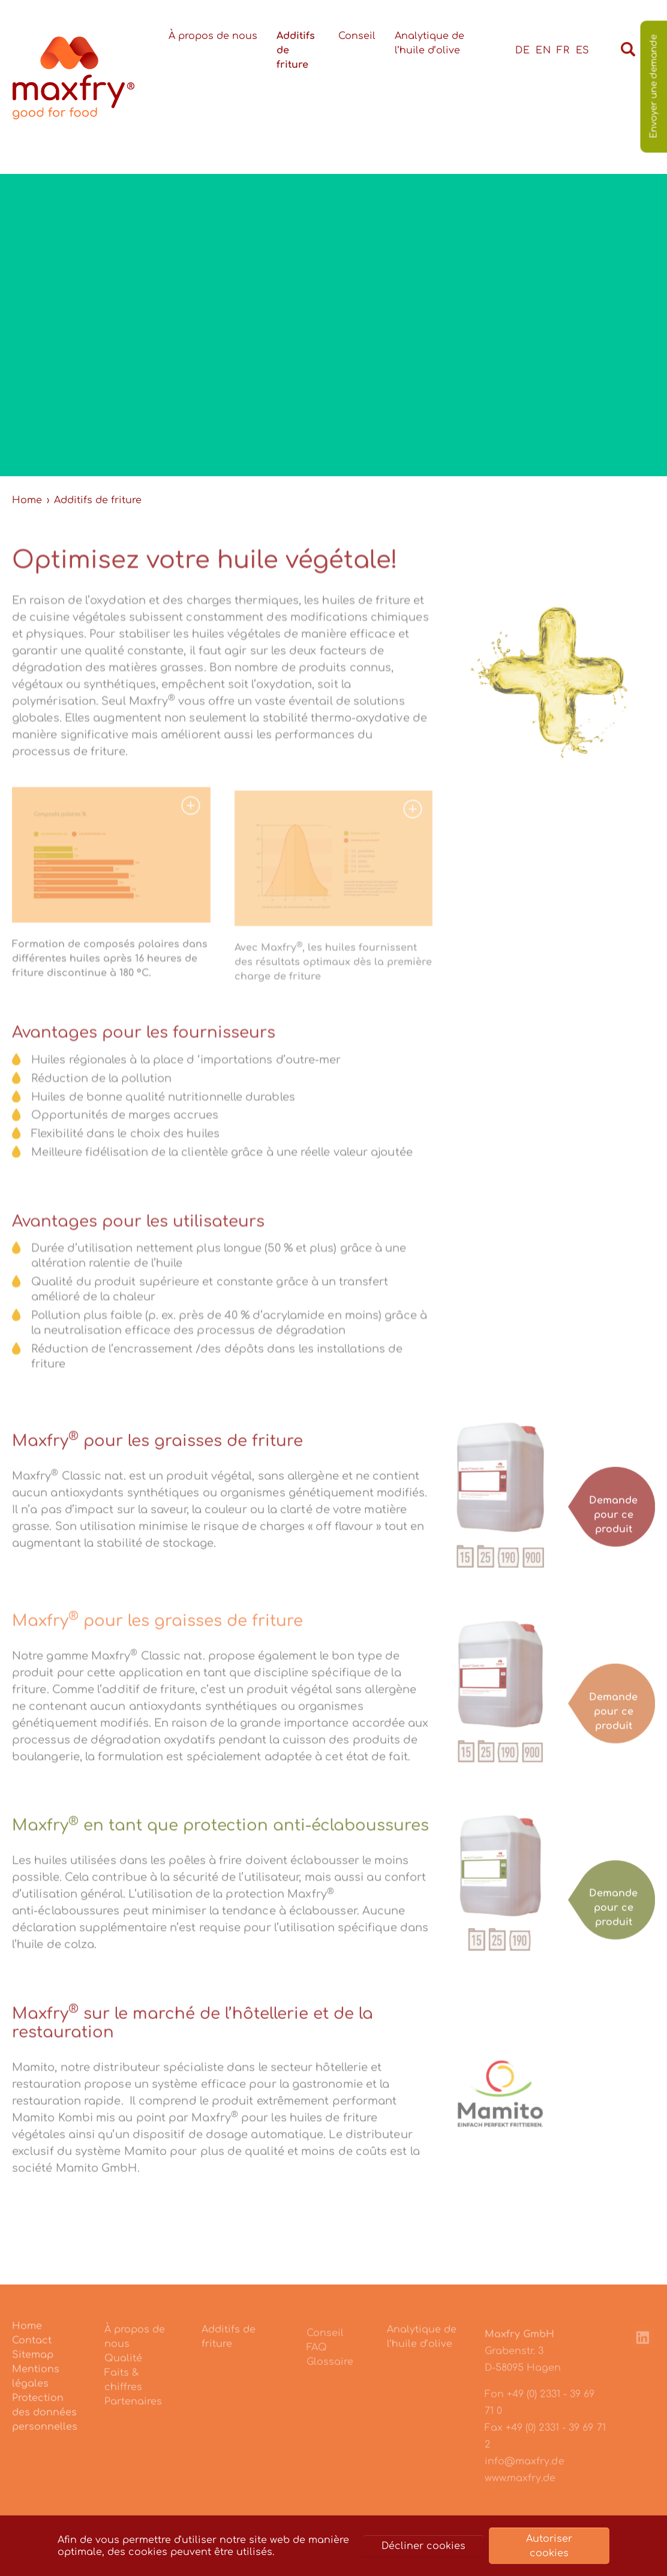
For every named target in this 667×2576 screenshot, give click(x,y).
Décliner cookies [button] (423, 2546)
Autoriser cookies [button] (549, 2546)
